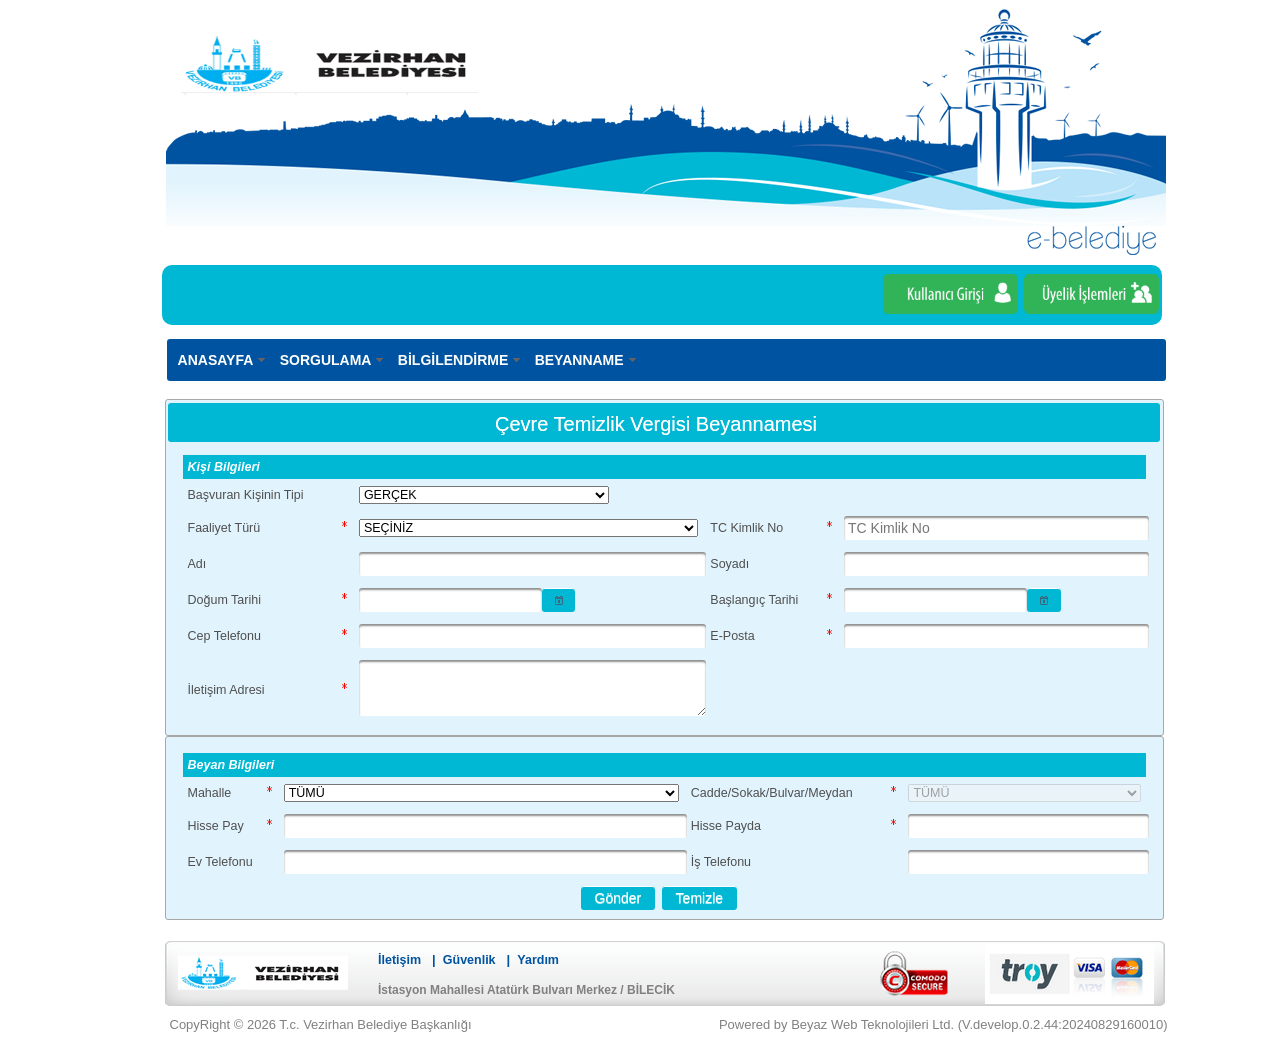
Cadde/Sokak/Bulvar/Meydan (772, 793)
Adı (197, 564)
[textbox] (996, 528)
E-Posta (732, 636)
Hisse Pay (216, 826)
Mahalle (210, 793)
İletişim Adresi (226, 690)
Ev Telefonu (220, 862)
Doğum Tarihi (224, 600)
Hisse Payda (726, 826)
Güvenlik (469, 960)
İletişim (399, 960)
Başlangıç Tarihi (754, 600)
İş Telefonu (721, 862)
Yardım (538, 960)
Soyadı (729, 564)
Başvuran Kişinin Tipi (246, 495)
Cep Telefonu (224, 636)
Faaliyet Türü (224, 528)
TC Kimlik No (746, 528)
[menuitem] (223, 359)
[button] (559, 600)
